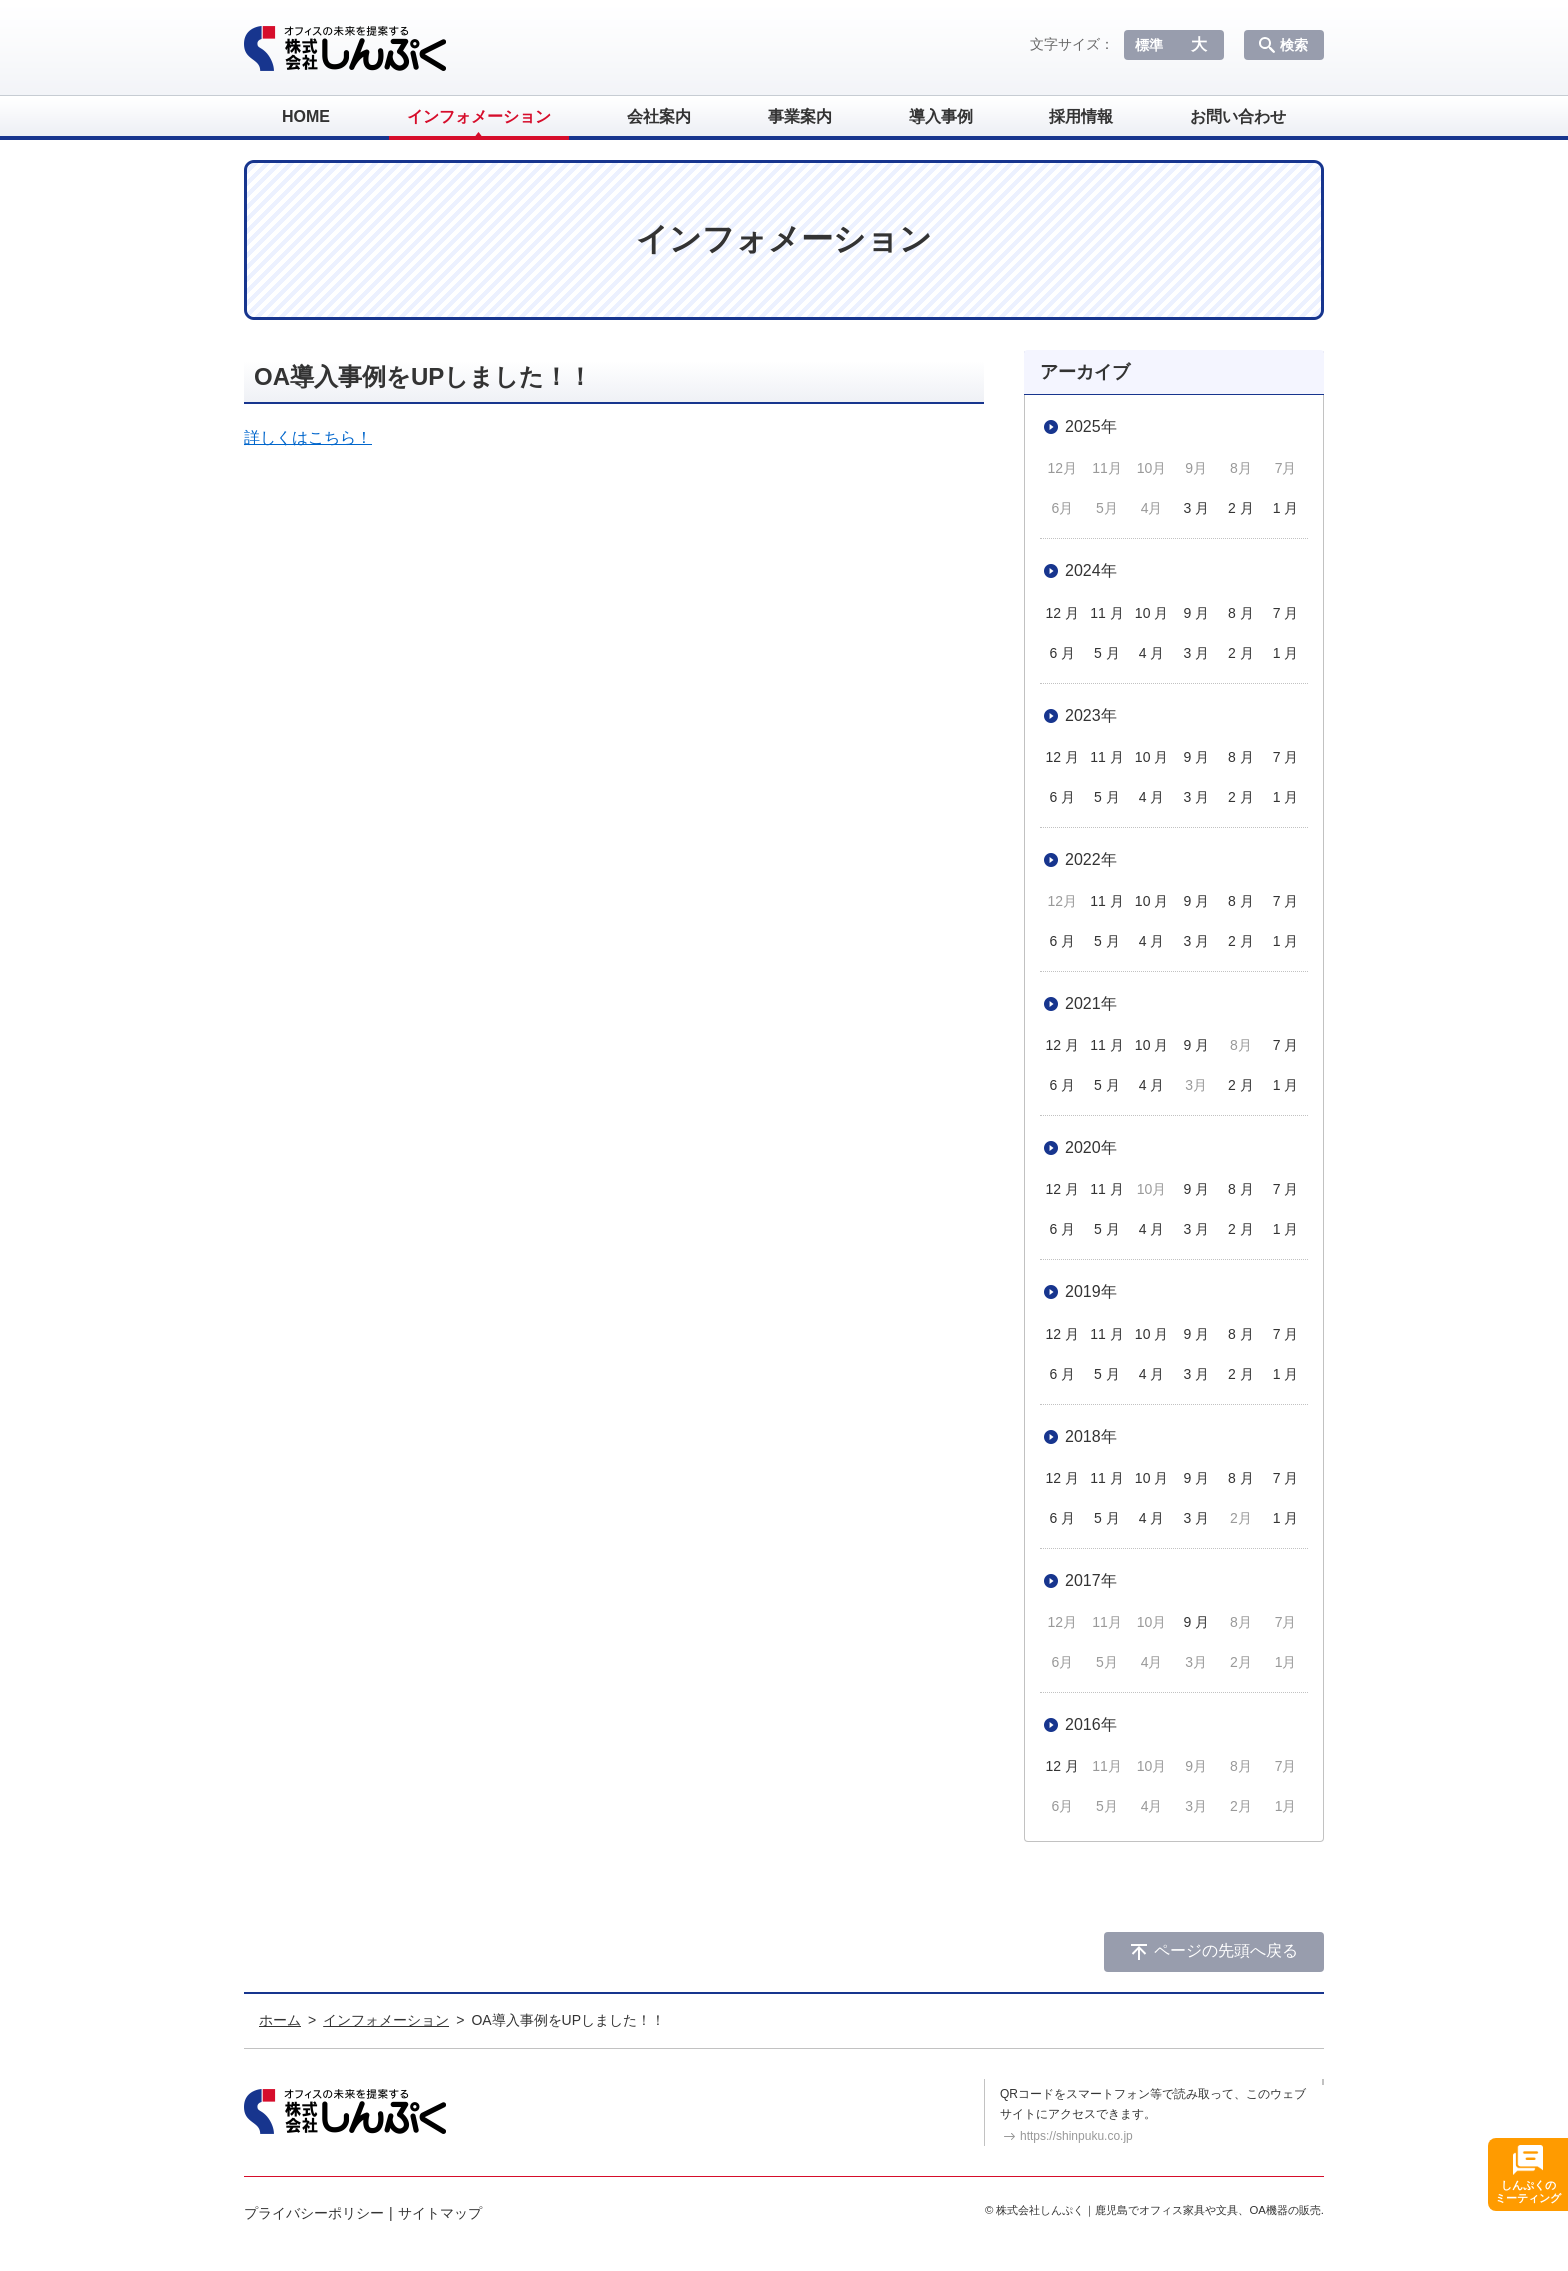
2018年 (1091, 1436)
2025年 (1091, 426)
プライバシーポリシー (314, 2213)
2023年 (1091, 715)
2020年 (1091, 1147)
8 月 (1241, 613)
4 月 (1152, 653)
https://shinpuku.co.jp (1076, 2136)
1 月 (1286, 508)
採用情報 (1081, 116)
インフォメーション (479, 116)
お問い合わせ (1238, 116)
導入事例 (941, 116)
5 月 (1107, 653)
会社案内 (659, 116)
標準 (1149, 45)
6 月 (1062, 653)
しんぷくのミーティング (1528, 2191)
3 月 (1196, 508)
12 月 (1062, 613)
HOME (306, 116)
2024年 (1091, 570)
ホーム (280, 2020)
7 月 (1286, 613)
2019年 (1091, 1291)
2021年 (1091, 1003)
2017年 (1091, 1580)
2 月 (1241, 508)
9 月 (1196, 613)
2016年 (1091, 1724)
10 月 (1151, 613)
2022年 (1091, 859)
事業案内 (800, 116)
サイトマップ (440, 2213)
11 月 (1106, 613)
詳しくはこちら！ (308, 437)
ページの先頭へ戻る (1226, 1950)
